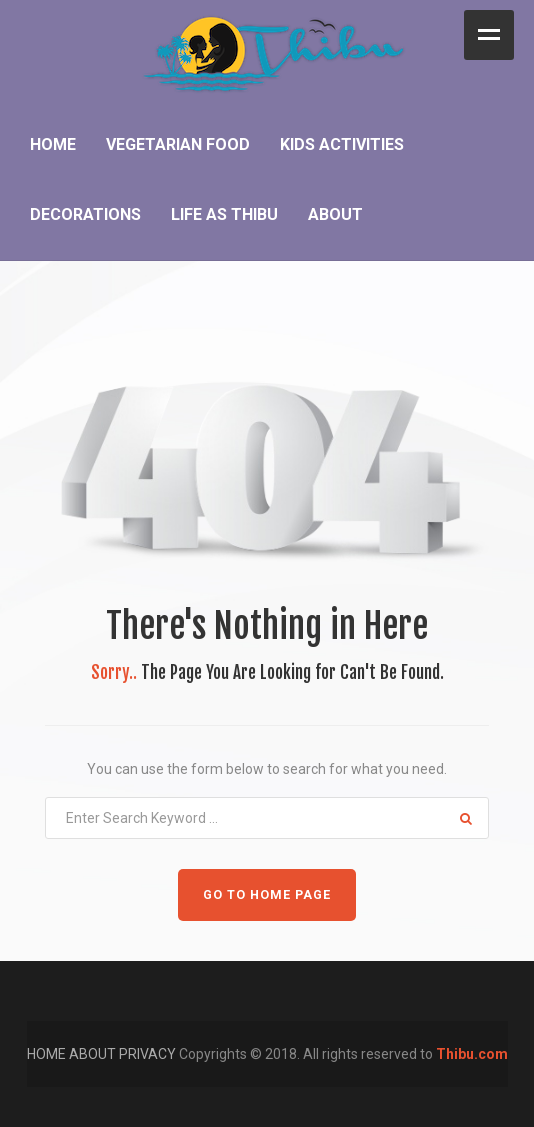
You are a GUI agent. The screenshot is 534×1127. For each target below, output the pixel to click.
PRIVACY (149, 1054)
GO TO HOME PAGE (267, 894)
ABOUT (94, 1054)
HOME (48, 1054)
